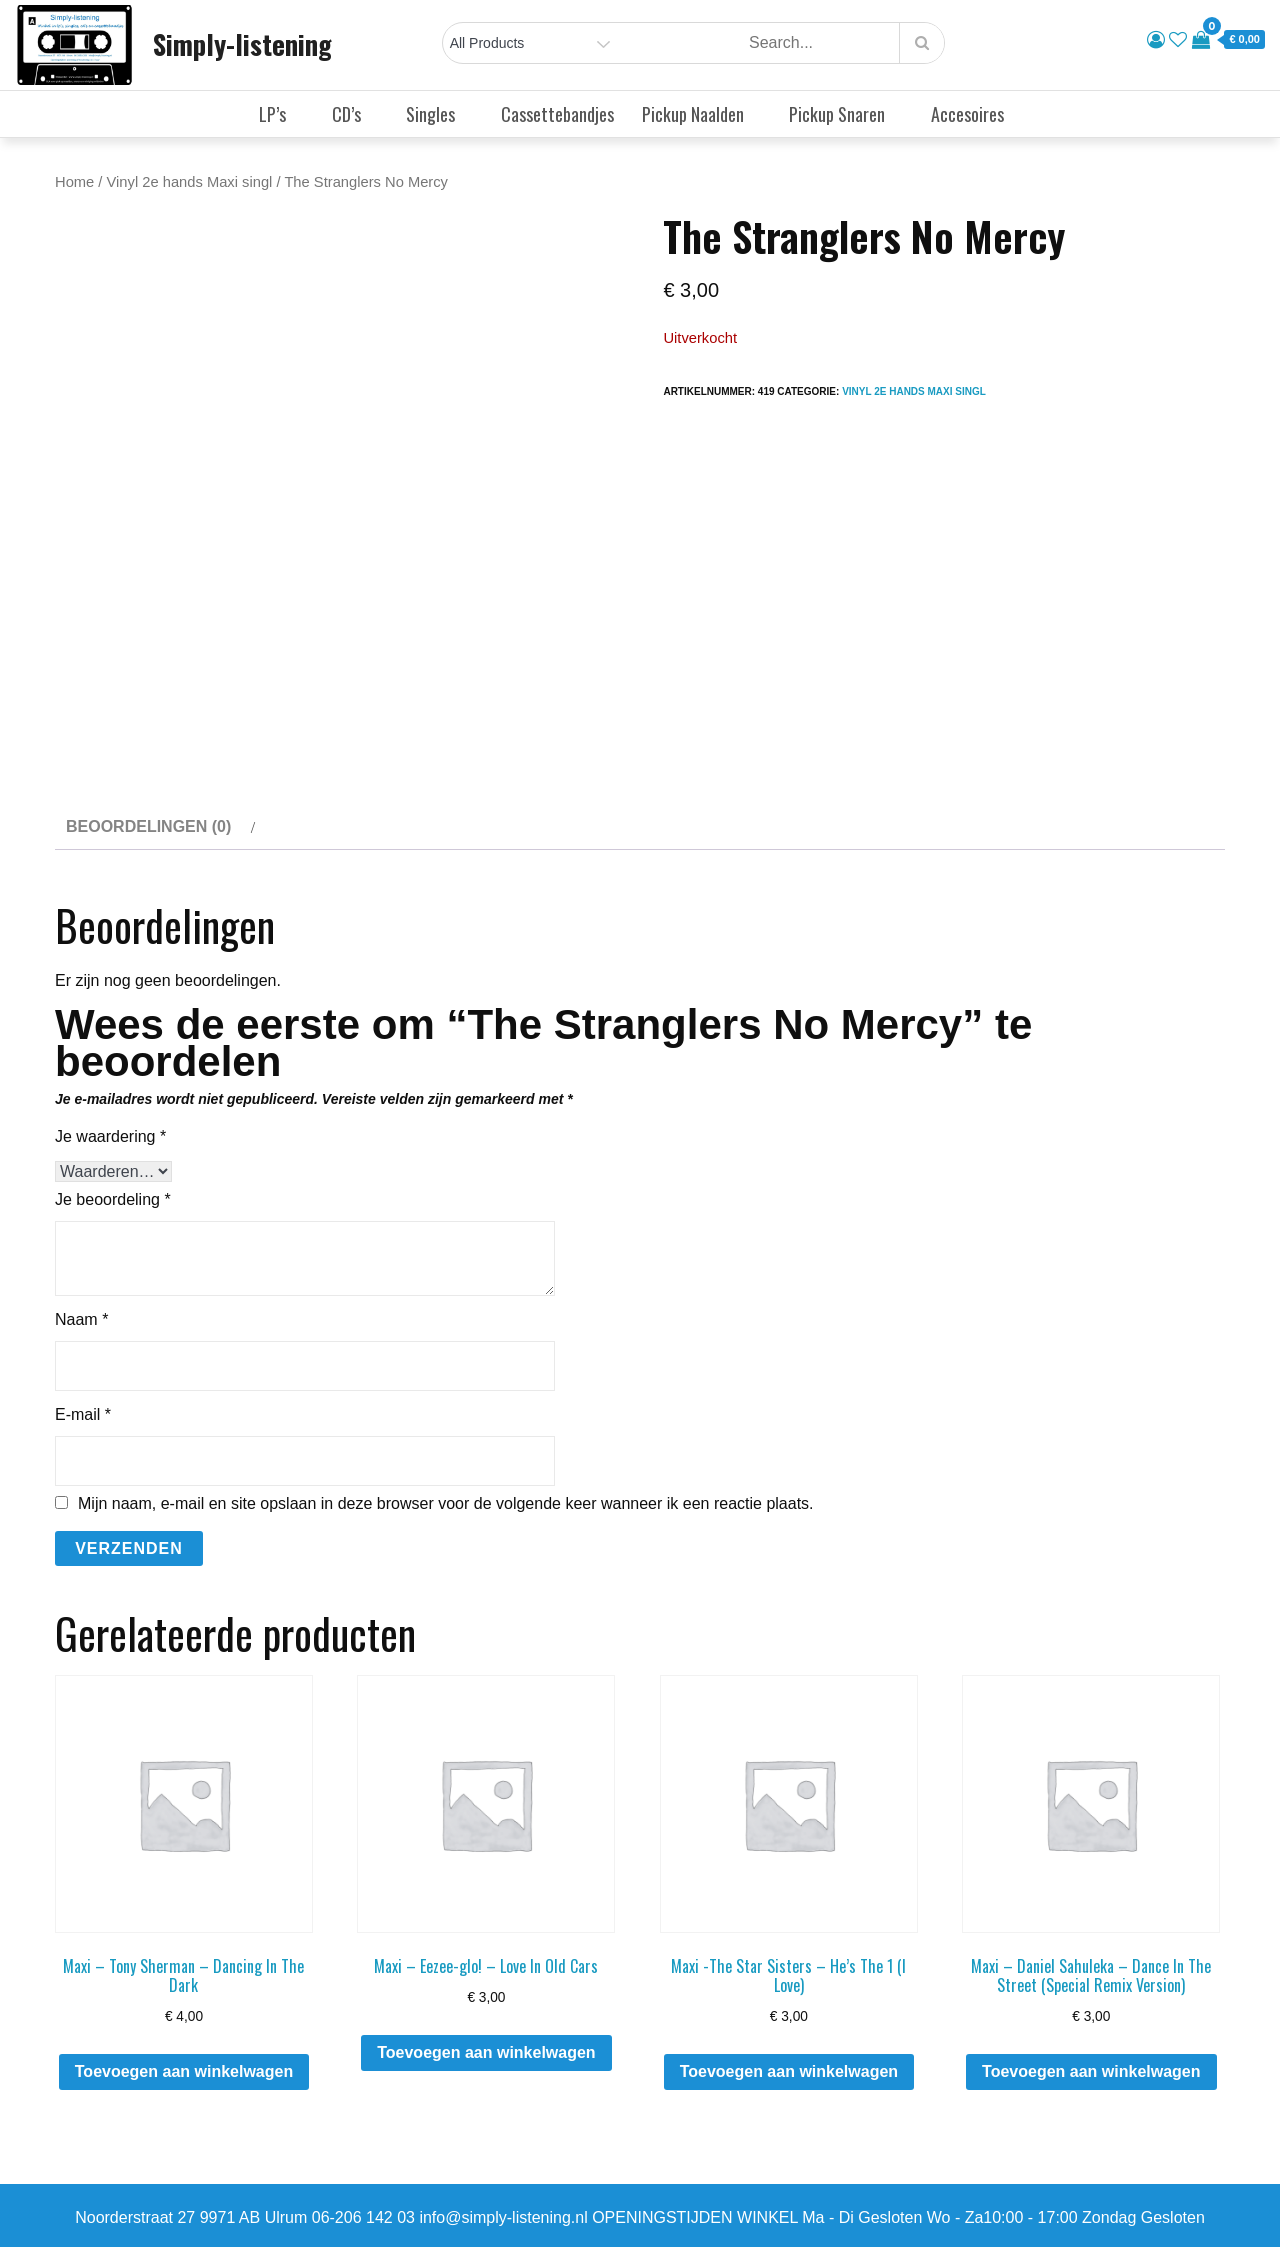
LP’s (281, 114)
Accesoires (976, 114)
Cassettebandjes (557, 114)
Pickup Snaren (845, 114)
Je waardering (110, 1136)
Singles (439, 114)
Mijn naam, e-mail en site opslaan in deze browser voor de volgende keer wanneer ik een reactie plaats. (446, 1504)
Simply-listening (242, 44)
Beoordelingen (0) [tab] (148, 826)
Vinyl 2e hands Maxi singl (190, 182)
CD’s (355, 114)
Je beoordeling (113, 1199)
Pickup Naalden (701, 114)
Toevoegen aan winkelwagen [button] (184, 2071)
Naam (81, 1319)
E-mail (83, 1414)
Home (74, 182)
